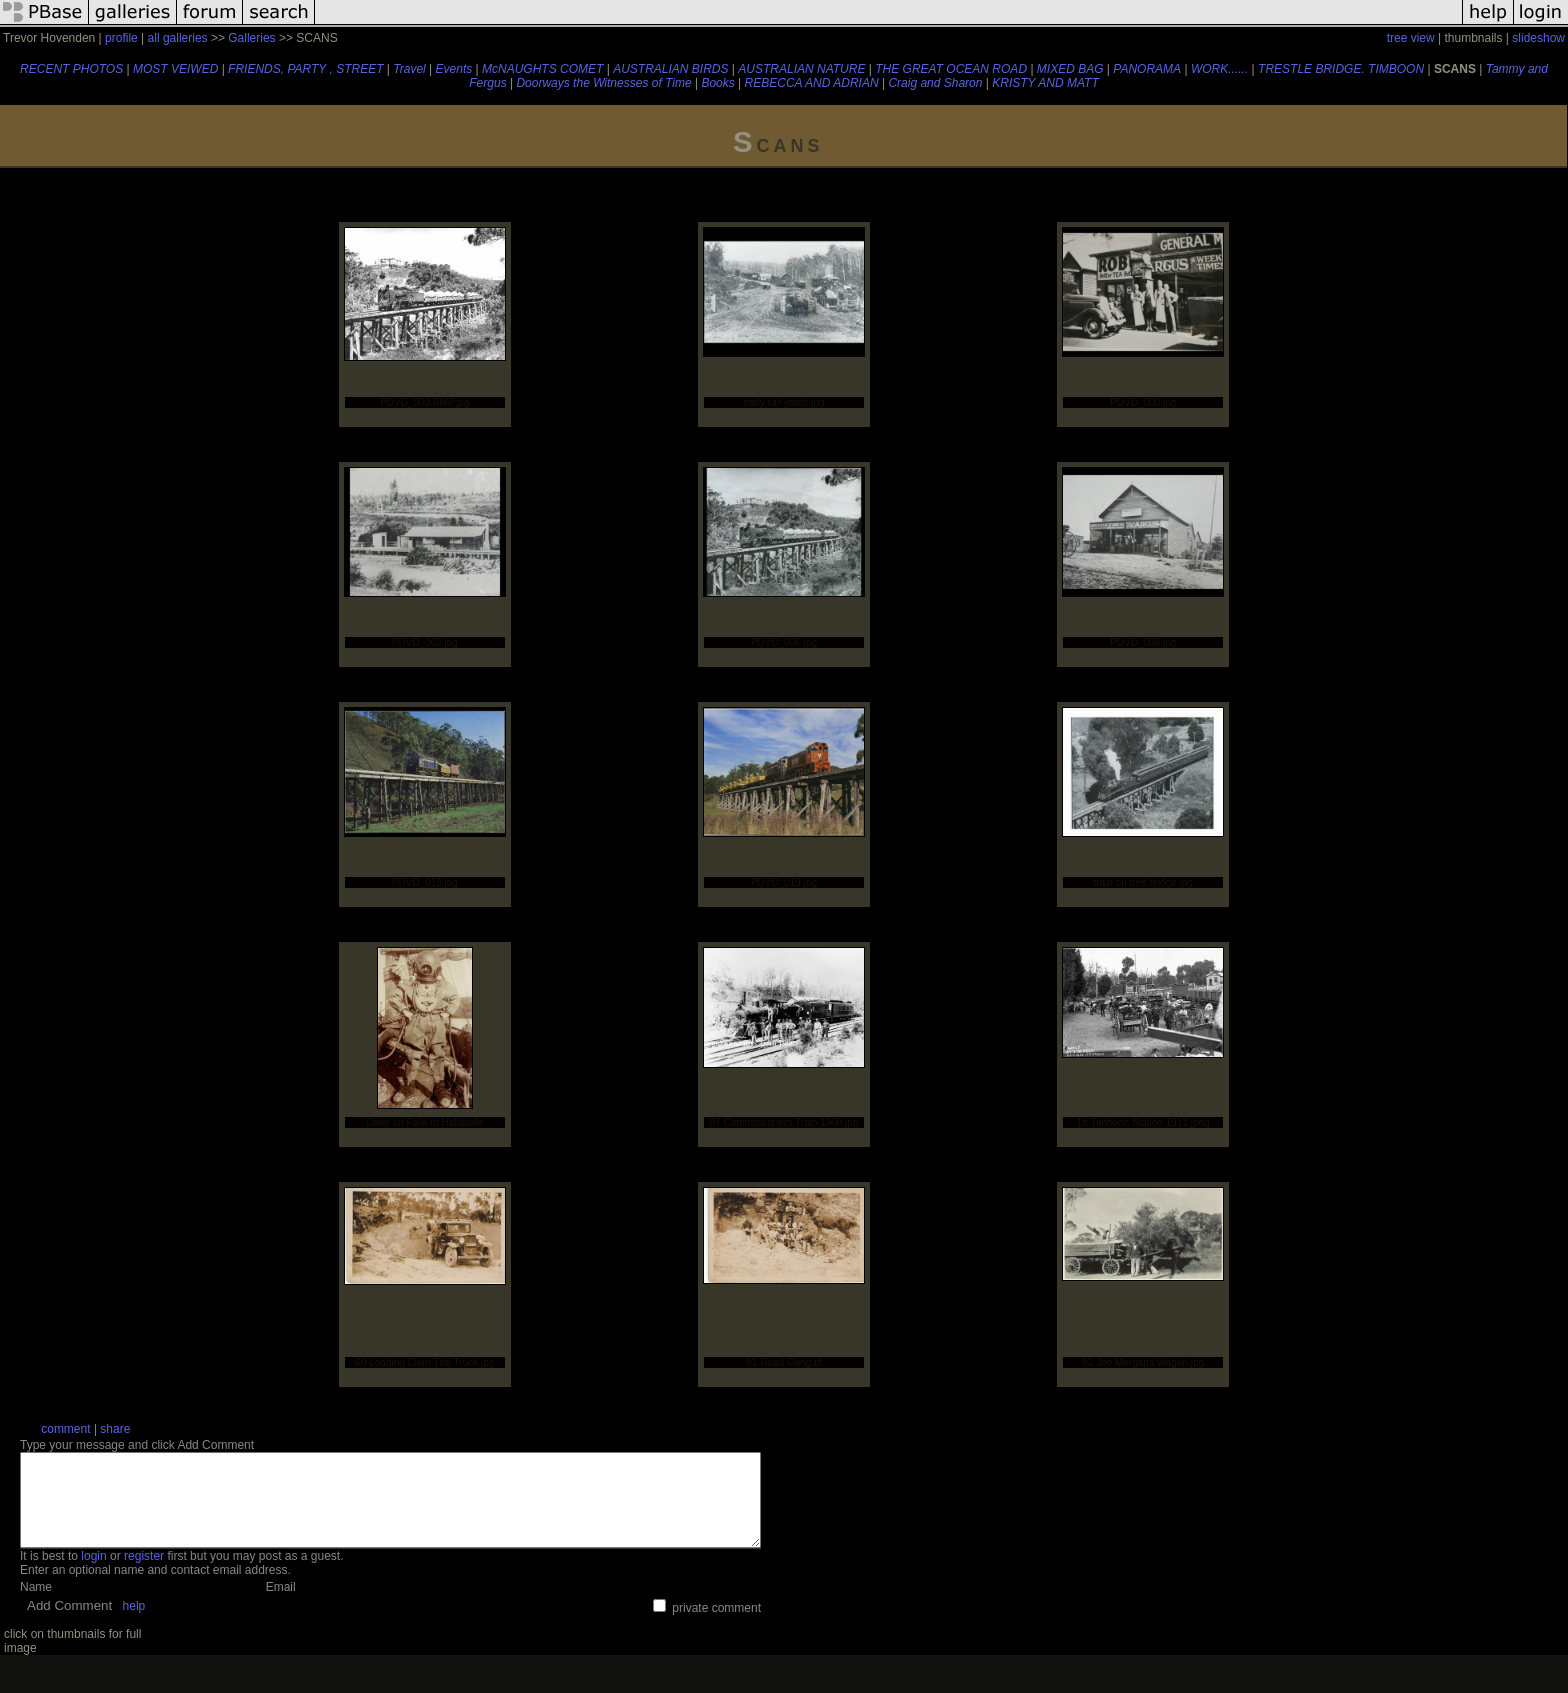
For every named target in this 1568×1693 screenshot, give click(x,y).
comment (65, 1429)
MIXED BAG (1070, 69)
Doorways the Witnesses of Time (603, 83)
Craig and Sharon (935, 83)
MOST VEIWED (175, 69)
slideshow (1538, 38)
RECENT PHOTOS (71, 69)
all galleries (178, 38)
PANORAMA (1147, 69)
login (93, 1574)
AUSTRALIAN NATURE (801, 69)
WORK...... (1219, 69)
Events (454, 69)
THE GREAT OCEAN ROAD (951, 69)
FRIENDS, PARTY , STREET (305, 69)
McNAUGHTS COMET (542, 69)
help (134, 1624)
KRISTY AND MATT (1045, 83)
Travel (409, 69)
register (144, 1574)
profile (121, 38)
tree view (1411, 38)
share (115, 1429)
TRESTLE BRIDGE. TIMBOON (1341, 69)
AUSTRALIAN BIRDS (670, 69)
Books (717, 83)
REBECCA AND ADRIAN (812, 83)
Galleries (251, 38)
